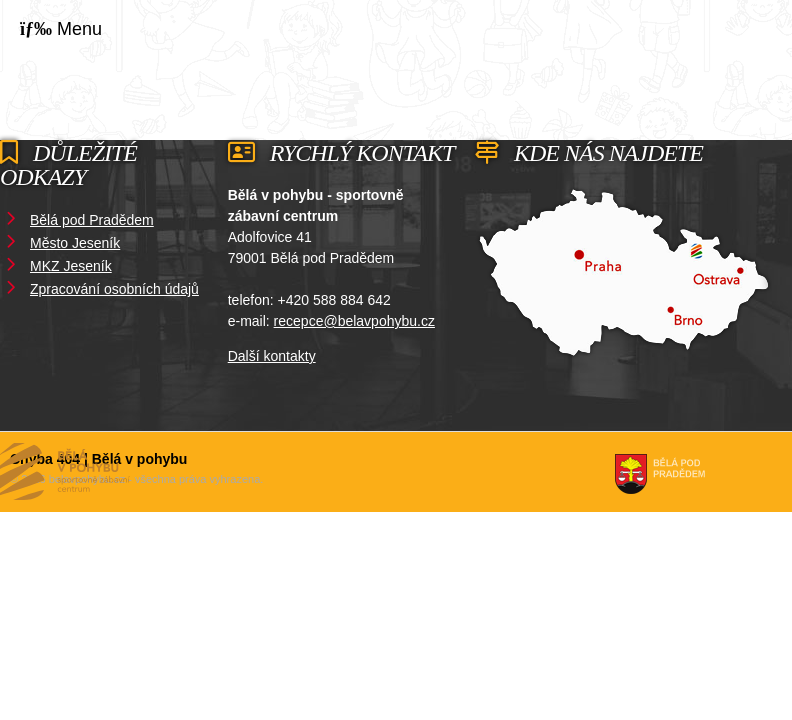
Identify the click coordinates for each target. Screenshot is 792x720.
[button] (61, 29)
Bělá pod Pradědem (92, 220)
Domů (707, 34)
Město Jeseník (75, 243)
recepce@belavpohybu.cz (354, 321)
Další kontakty (272, 356)
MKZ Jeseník (71, 266)
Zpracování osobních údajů (114, 289)
